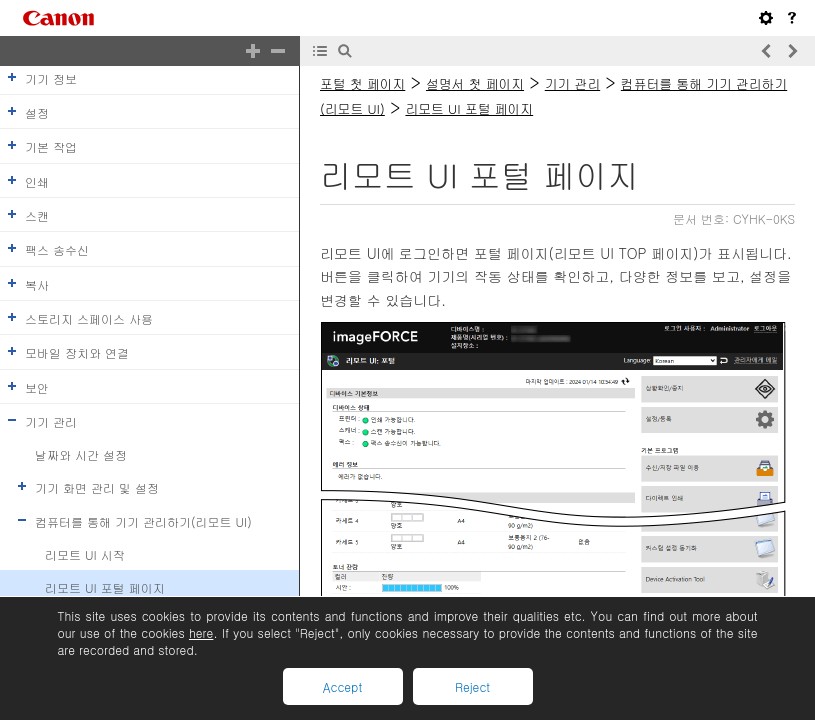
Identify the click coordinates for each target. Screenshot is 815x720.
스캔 (37, 215)
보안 (37, 386)
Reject (472, 686)
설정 (37, 112)
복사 (37, 283)
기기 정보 (51, 78)
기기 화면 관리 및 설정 (97, 487)
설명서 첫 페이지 (475, 83)
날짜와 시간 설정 (81, 454)
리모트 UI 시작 (85, 554)
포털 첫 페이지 (362, 83)
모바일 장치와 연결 (77, 352)
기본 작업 (51, 146)
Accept (342, 686)
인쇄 (37, 180)
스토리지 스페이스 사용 (89, 318)
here (201, 632)
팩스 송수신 (57, 249)
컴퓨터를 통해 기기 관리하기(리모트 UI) (143, 520)
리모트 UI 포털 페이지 (105, 587)
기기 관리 (51, 421)
